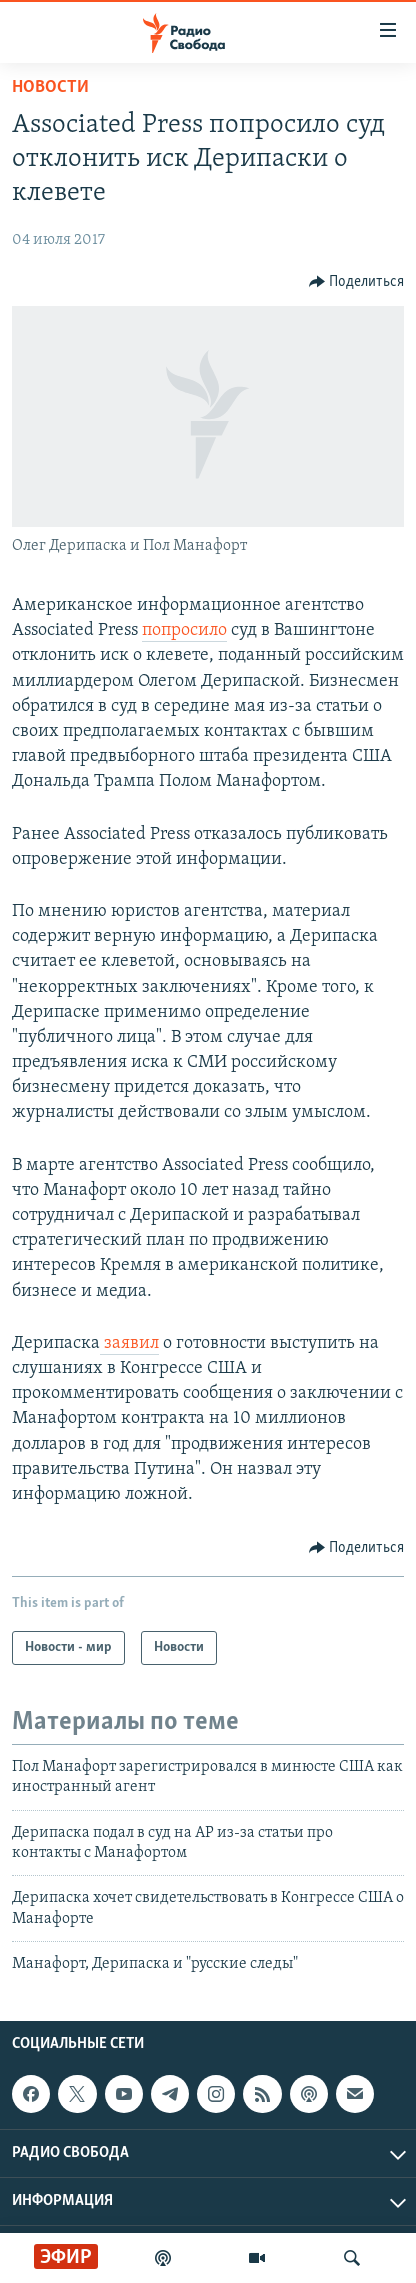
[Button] (357, 282)
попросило (184, 630)
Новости (50, 87)
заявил (129, 1343)
